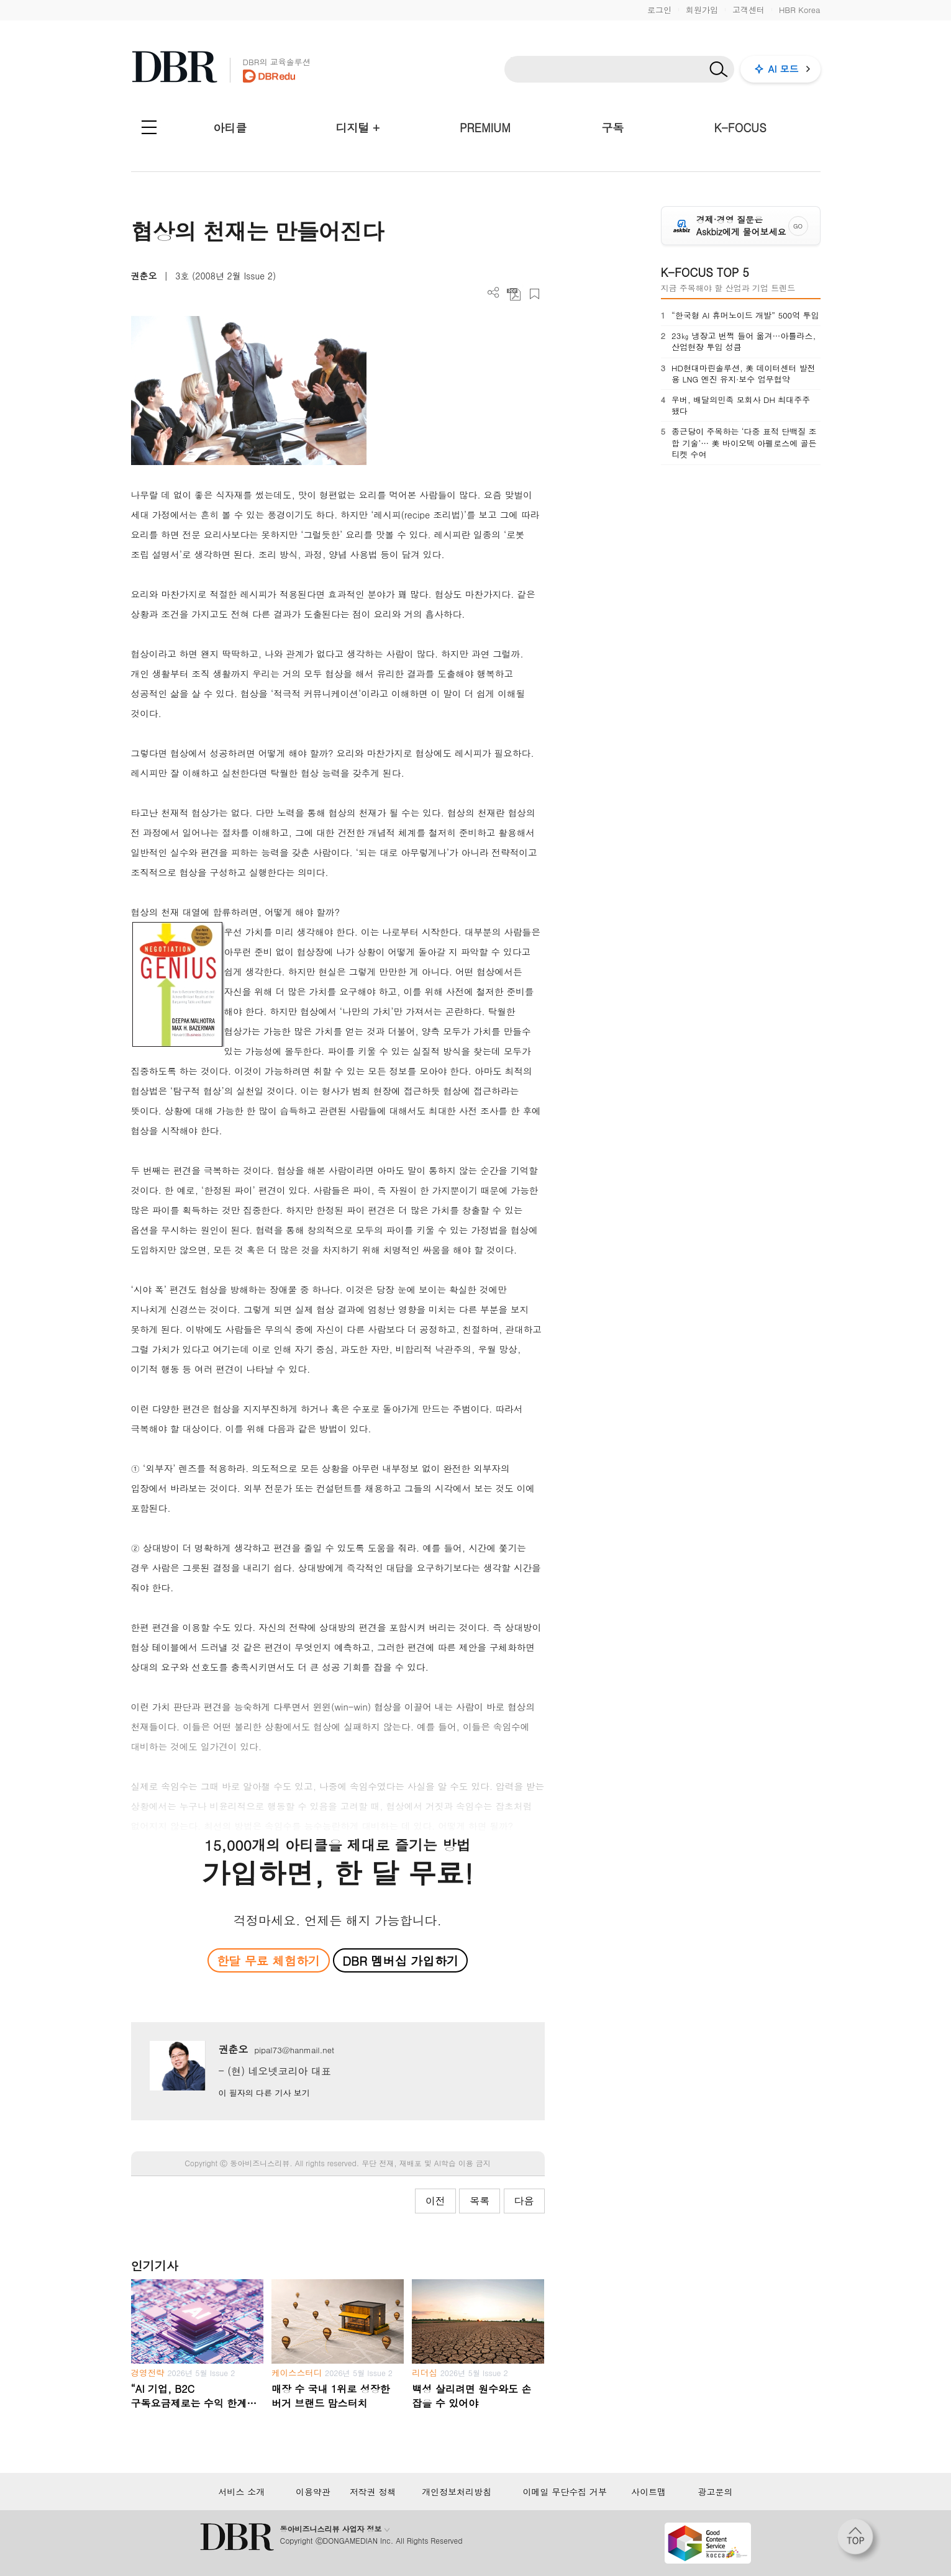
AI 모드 (783, 68)
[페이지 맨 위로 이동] (859, 2541)
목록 (479, 2201)
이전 (435, 2201)
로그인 (659, 10)
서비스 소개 (242, 2491)
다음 (524, 2201)
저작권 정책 (373, 2491)
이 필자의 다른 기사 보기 (263, 2093)
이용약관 (313, 2491)
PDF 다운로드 (514, 294)
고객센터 (748, 10)
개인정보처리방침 (456, 2491)
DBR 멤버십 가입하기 (400, 1960)
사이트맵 (648, 2491)
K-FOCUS (740, 127)
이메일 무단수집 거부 (565, 2491)
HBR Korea (800, 10)
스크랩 (534, 294)
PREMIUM (485, 127)
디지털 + (357, 127)
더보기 (493, 292)
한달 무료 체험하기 (268, 1960)
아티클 (230, 127)
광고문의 (715, 2491)
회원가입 (702, 10)
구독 (612, 127)
